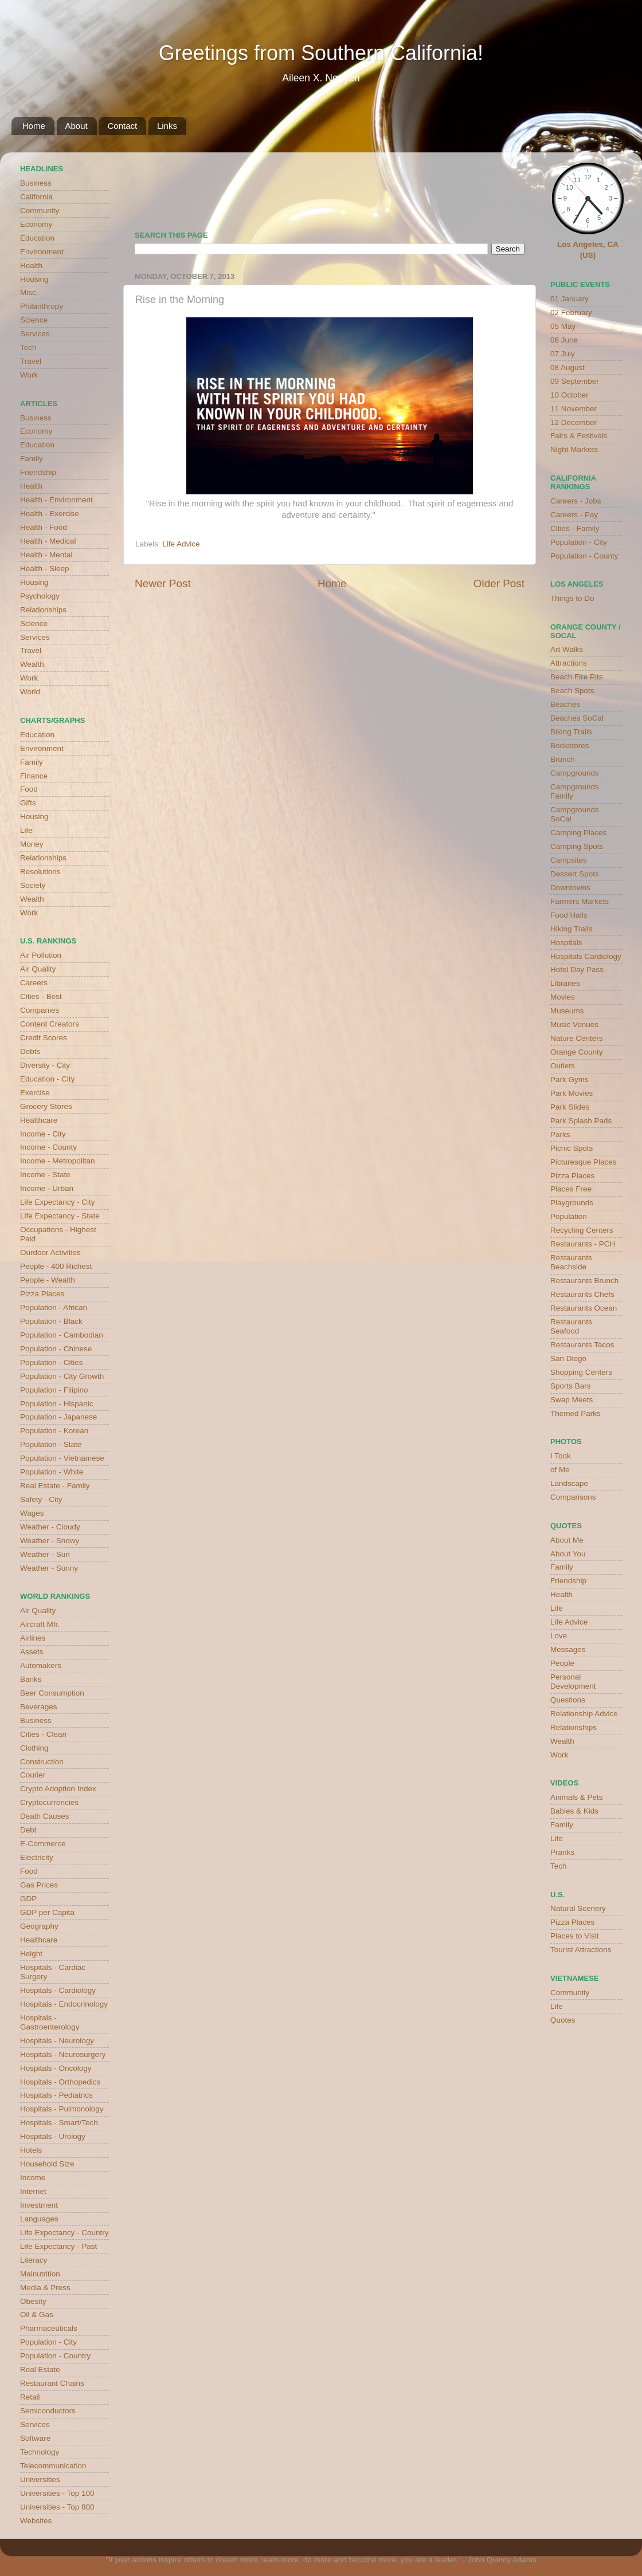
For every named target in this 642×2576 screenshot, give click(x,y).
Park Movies (571, 1093)
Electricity (36, 1857)
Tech (28, 347)
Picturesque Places (583, 1162)
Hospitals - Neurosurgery (62, 2054)
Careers (34, 982)
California (36, 196)
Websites (36, 2520)
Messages (568, 1649)
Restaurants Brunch (584, 1280)
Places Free (571, 1189)
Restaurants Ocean (583, 1308)
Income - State (45, 1174)
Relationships (43, 609)
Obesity (33, 2301)
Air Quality (38, 969)
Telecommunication (53, 2465)
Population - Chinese (56, 1348)
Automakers (40, 1665)
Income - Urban (46, 1188)
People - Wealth (47, 1280)
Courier (32, 1775)
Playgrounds (571, 1202)
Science (34, 320)
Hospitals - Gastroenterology (50, 2022)
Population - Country (55, 2355)
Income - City (43, 1134)
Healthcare (38, 1120)
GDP (28, 1898)
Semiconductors (48, 2410)
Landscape (569, 1483)
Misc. (29, 292)
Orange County (576, 1052)
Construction (42, 1761)
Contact (122, 126)
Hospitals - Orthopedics (60, 2082)
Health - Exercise (49, 513)
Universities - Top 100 (57, 2493)
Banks (31, 1679)
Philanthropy (41, 306)
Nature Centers (576, 1038)
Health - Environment (56, 499)
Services (35, 333)
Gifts (28, 803)
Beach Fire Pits (576, 676)
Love (558, 1635)
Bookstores (569, 745)
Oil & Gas (36, 2314)
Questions (567, 1700)
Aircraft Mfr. (40, 1624)
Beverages (38, 1706)
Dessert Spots (574, 874)
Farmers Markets (579, 901)
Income (32, 2177)
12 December (573, 422)
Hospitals (566, 942)
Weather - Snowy (49, 1540)
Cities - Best (41, 996)
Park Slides (569, 1107)
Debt (28, 1830)
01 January (569, 298)
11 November (573, 408)
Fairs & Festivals (579, 435)
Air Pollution (40, 955)
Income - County (48, 1147)
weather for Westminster (510, 187)
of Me (560, 1469)
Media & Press (45, 2287)
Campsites (568, 860)
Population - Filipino (54, 1390)
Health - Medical (48, 541)
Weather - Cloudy (50, 1527)
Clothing (34, 1748)
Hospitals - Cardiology (58, 1990)
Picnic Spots (571, 1148)
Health (31, 265)
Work (29, 375)
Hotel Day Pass (577, 969)
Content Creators (49, 1024)
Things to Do (572, 598)
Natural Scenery (578, 1908)
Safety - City (41, 1499)
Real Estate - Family (55, 1485)
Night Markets (574, 449)
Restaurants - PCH (582, 1244)
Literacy (33, 2260)
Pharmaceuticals (48, 2328)
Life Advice (180, 544)
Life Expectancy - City (57, 1202)
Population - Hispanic (56, 1403)
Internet (33, 2191)
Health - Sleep (44, 568)
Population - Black (51, 1321)
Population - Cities (51, 1362)
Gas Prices (39, 1885)
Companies (39, 1010)
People (562, 1663)
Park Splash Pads (581, 1120)
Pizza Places (42, 1293)
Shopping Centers (581, 1372)
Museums (567, 1010)
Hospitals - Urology (52, 2136)
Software (35, 2438)
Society (32, 885)
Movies (562, 997)
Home (33, 126)
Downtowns (570, 887)
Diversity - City (45, 1065)
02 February (571, 312)
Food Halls (569, 915)
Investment (39, 2205)
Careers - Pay (574, 514)
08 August (567, 367)
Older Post (498, 583)
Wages (32, 1513)
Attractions (568, 663)
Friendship (38, 472)
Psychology (40, 596)
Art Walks (566, 649)
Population (568, 1216)
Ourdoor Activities (50, 1252)
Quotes (563, 2020)
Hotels (31, 2150)
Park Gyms (569, 1079)
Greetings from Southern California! (321, 53)
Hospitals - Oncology (56, 2068)
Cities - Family (575, 528)
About (76, 126)
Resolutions (40, 871)
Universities (40, 2479)
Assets (32, 1651)
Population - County (584, 556)
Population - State (50, 1444)
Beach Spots (572, 690)
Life (26, 830)
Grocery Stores (46, 1106)
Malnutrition (40, 2274)
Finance (34, 776)
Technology (39, 2452)
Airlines (32, 1638)
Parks (560, 1134)
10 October (569, 395)
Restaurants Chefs (582, 1294)
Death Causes (44, 1816)
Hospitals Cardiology (585, 956)
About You (568, 1553)
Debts (30, 1051)
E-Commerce (43, 1843)
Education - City (47, 1079)
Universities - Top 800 (57, 2507)
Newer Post (163, 583)
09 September (574, 381)
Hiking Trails (571, 929)
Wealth (32, 664)
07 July (562, 353)
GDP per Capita (47, 1912)
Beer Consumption (52, 1693)
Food (29, 789)
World (30, 691)
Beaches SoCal (577, 718)
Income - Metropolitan (57, 1161)
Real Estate (40, 2369)
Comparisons (573, 1497)
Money (32, 844)
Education (37, 238)
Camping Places (578, 832)
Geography (39, 1926)
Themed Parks (575, 1413)
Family (31, 458)
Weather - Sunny (49, 1568)
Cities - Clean (43, 1734)
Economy (36, 224)
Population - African (53, 1307)
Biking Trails (571, 731)
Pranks (562, 1852)
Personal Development (573, 1681)
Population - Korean (54, 1430)
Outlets (562, 1065)
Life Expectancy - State (60, 1216)
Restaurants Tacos (582, 1344)
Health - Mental (46, 554)
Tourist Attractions (581, 1949)
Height (31, 1953)
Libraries (565, 983)
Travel (30, 361)
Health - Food (43, 527)
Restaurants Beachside (571, 1262)
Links (167, 126)
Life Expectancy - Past (58, 2246)
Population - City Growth (62, 1376)
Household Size (47, 2164)
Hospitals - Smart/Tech (59, 2122)
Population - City (48, 2342)
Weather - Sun (45, 1554)
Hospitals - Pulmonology (62, 2109)
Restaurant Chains (52, 2383)
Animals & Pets (576, 1797)
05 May (563, 326)
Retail (30, 2397)
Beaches (565, 704)
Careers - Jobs (575, 501)
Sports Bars (570, 1386)
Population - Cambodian (61, 1335)
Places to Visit (574, 1936)
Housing (34, 279)
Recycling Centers (581, 1230)
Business (36, 183)
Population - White (51, 1472)
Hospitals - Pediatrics (56, 2095)
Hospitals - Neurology (57, 2040)
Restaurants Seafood (571, 1326)
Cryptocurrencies (49, 1802)
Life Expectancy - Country (64, 2232)
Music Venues (574, 1024)
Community (39, 210)
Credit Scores (43, 1037)
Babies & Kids (574, 1811)
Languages (39, 2219)
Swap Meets (571, 1399)
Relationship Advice (584, 1713)
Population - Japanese (58, 1417)
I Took (560, 1456)
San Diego (568, 1358)
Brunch (562, 759)
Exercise (35, 1092)
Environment (42, 251)
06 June (564, 340)
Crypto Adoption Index (58, 1788)
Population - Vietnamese (62, 1458)
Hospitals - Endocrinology (64, 2004)
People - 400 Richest (56, 1266)
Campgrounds (574, 773)
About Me (567, 1540)
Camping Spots (576, 846)
